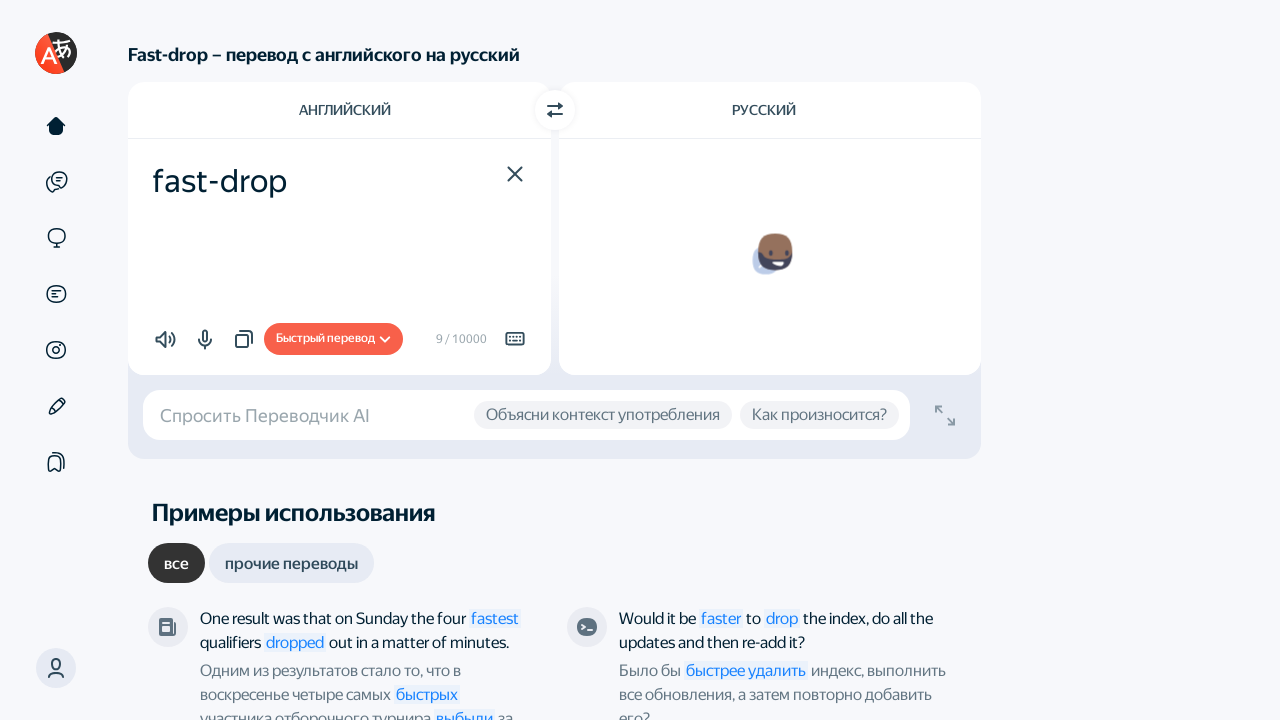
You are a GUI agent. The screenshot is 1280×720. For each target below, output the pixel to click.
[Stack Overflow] (587, 627)
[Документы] (56, 294)
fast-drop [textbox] (219, 181)
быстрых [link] (427, 694)
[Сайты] (56, 238)
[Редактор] (56, 406)
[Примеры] (56, 182)
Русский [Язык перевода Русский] (764, 110)
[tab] (176, 563)
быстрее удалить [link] (746, 670)
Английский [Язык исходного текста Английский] (345, 110)
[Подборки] (56, 462)
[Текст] (56, 126)
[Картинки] (56, 350)
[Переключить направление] (555, 110)
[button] (56, 668)
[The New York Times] (168, 627)
